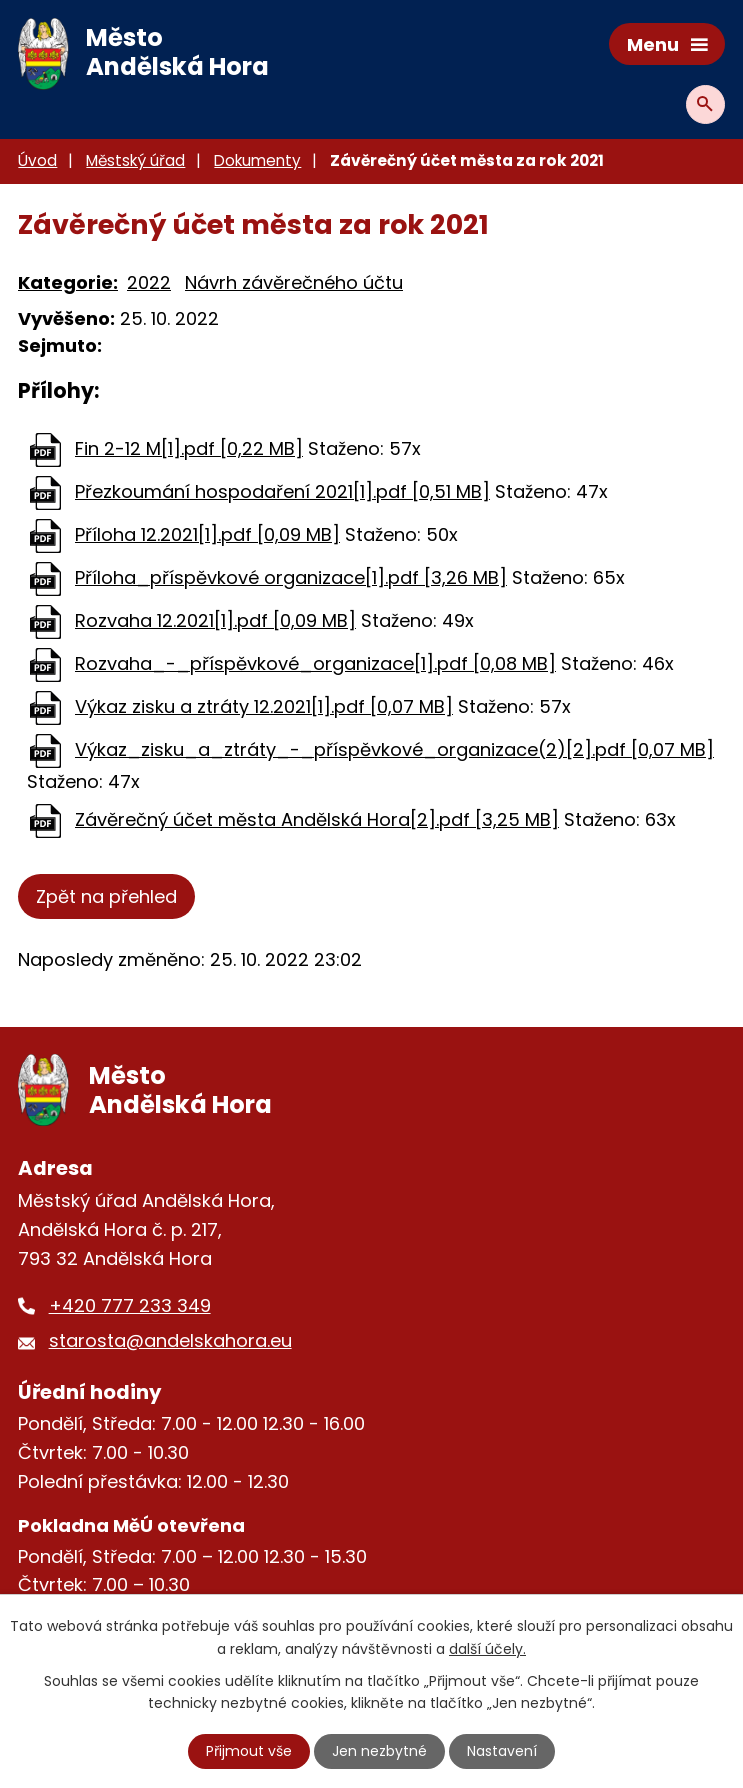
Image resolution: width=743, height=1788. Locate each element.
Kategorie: (68, 282)
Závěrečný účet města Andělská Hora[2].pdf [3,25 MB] (317, 819)
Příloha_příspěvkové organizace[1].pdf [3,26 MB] (291, 577)
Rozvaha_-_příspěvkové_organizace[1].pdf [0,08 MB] (315, 663)
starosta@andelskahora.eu (170, 1340)
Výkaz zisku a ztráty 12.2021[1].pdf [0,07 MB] (264, 706)
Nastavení (502, 1751)
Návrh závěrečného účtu (294, 282)
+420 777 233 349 (130, 1305)
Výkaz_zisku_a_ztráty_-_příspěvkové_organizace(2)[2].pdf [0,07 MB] (394, 749)
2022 (149, 282)
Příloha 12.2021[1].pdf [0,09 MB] (207, 534)
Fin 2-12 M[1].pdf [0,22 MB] (189, 448)
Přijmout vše (249, 1751)
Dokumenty (257, 160)
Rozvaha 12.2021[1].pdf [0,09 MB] (215, 620)
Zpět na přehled (106, 896)
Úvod (37, 160)
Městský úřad (135, 160)
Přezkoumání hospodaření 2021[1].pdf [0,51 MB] (282, 491)
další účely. (487, 1648)
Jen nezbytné (379, 1751)
